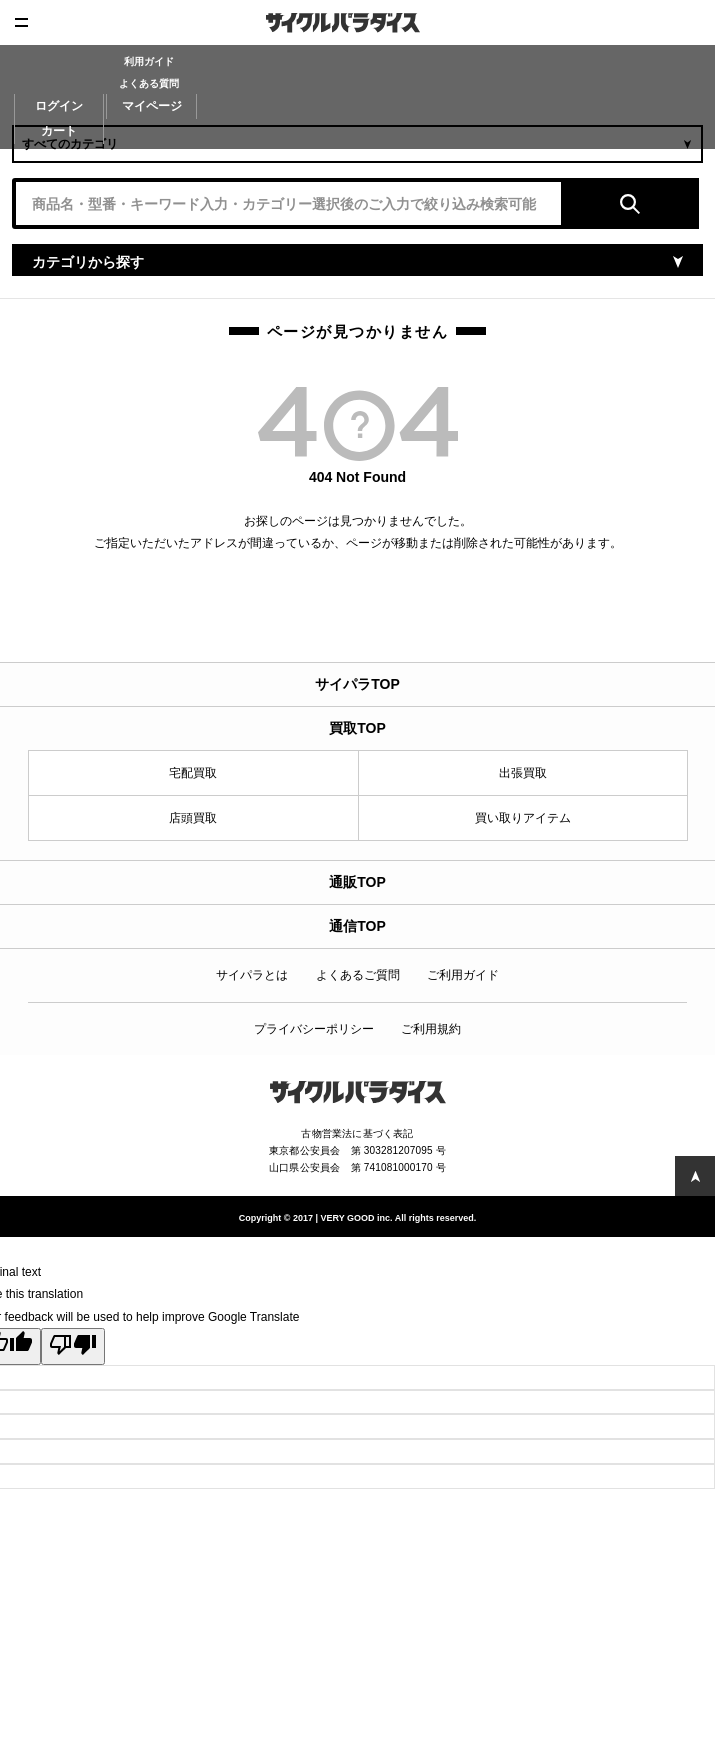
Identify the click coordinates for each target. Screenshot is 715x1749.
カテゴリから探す (88, 262)
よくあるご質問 (358, 975)
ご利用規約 (431, 1029)
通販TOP (357, 882)
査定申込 (692, 22)
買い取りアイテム (523, 818)
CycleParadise (357, 22)
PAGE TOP (695, 1176)
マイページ (152, 106)
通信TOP (357, 926)
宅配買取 (193, 773)
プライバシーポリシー (314, 1029)
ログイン (59, 106)
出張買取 (523, 773)
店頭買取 (193, 818)
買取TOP (357, 728)
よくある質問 (149, 83)
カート (59, 131)
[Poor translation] (73, 1346)
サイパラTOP (357, 684)
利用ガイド (149, 61)
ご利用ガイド (463, 975)
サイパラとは (252, 975)
